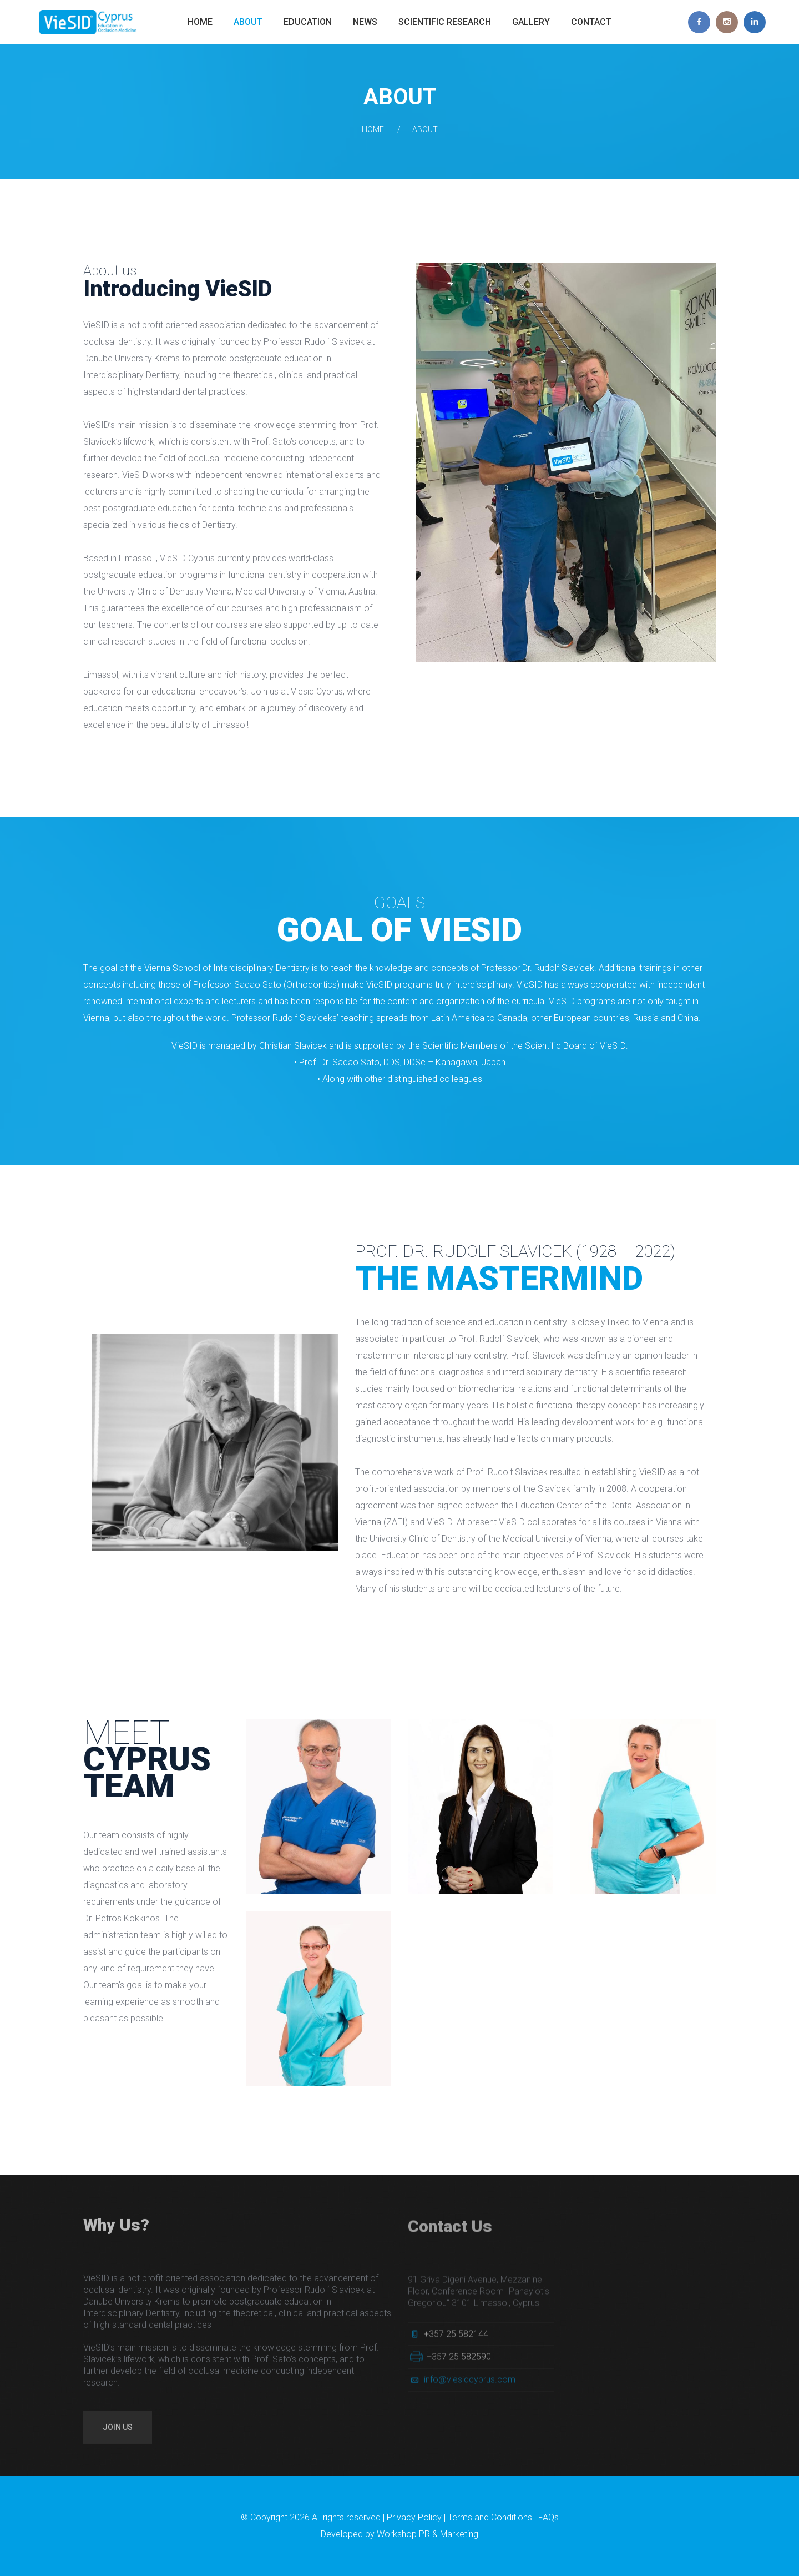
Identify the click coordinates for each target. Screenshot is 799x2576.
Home (200, 22)
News (365, 22)
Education (308, 22)
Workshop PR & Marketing (427, 2534)
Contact (591, 22)
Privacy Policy (414, 2517)
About (248, 22)
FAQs (548, 2517)
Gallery (531, 22)
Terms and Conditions (490, 2517)
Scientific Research (444, 22)
